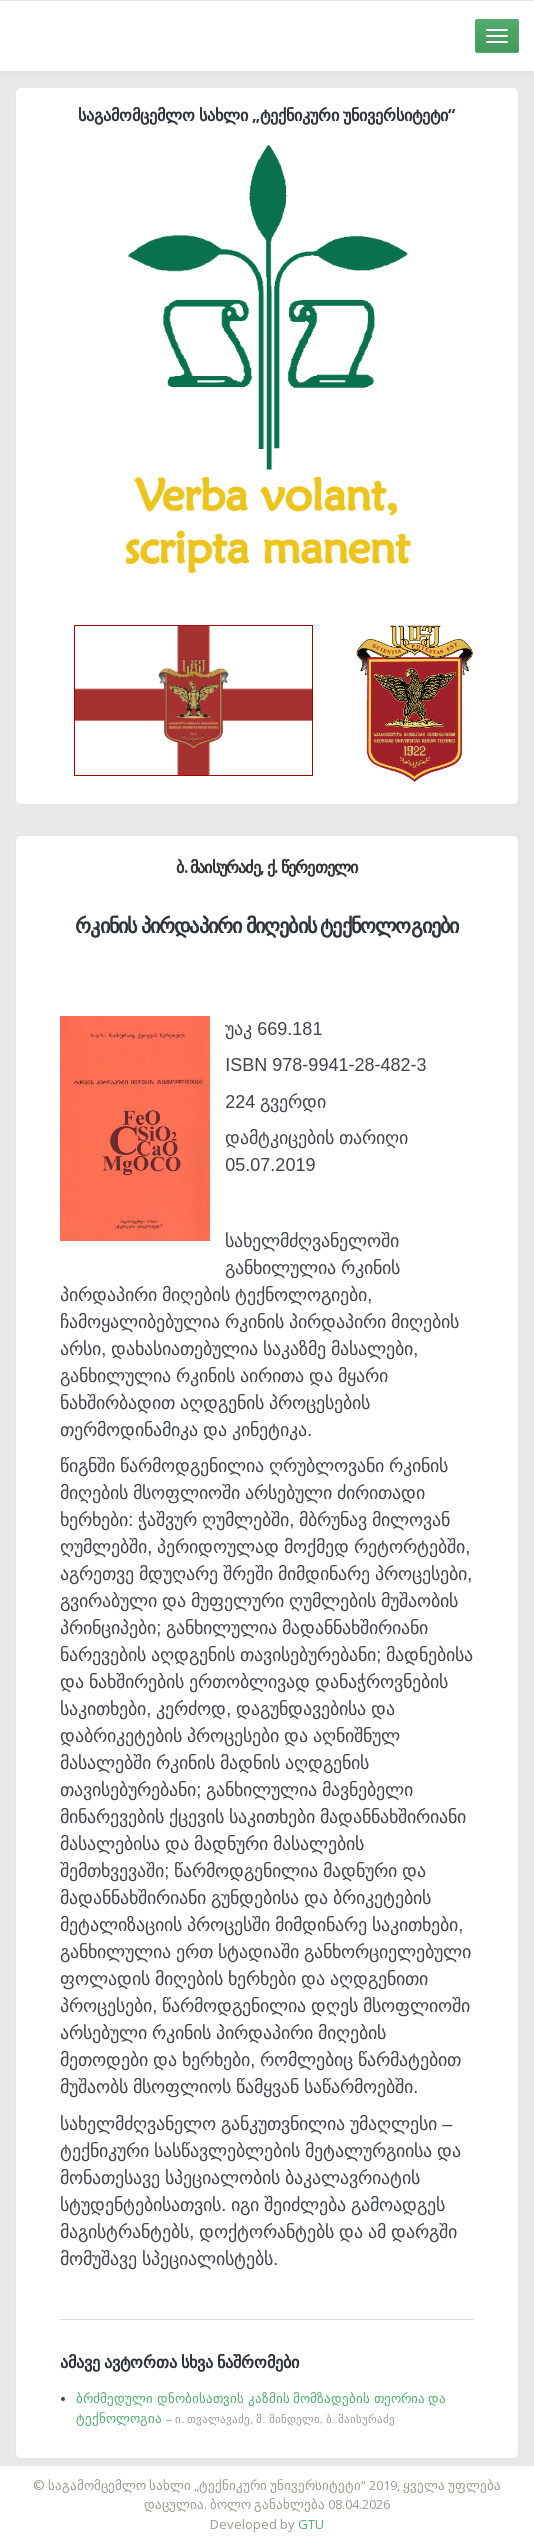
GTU (311, 2524)
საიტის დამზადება (326, 2475)
